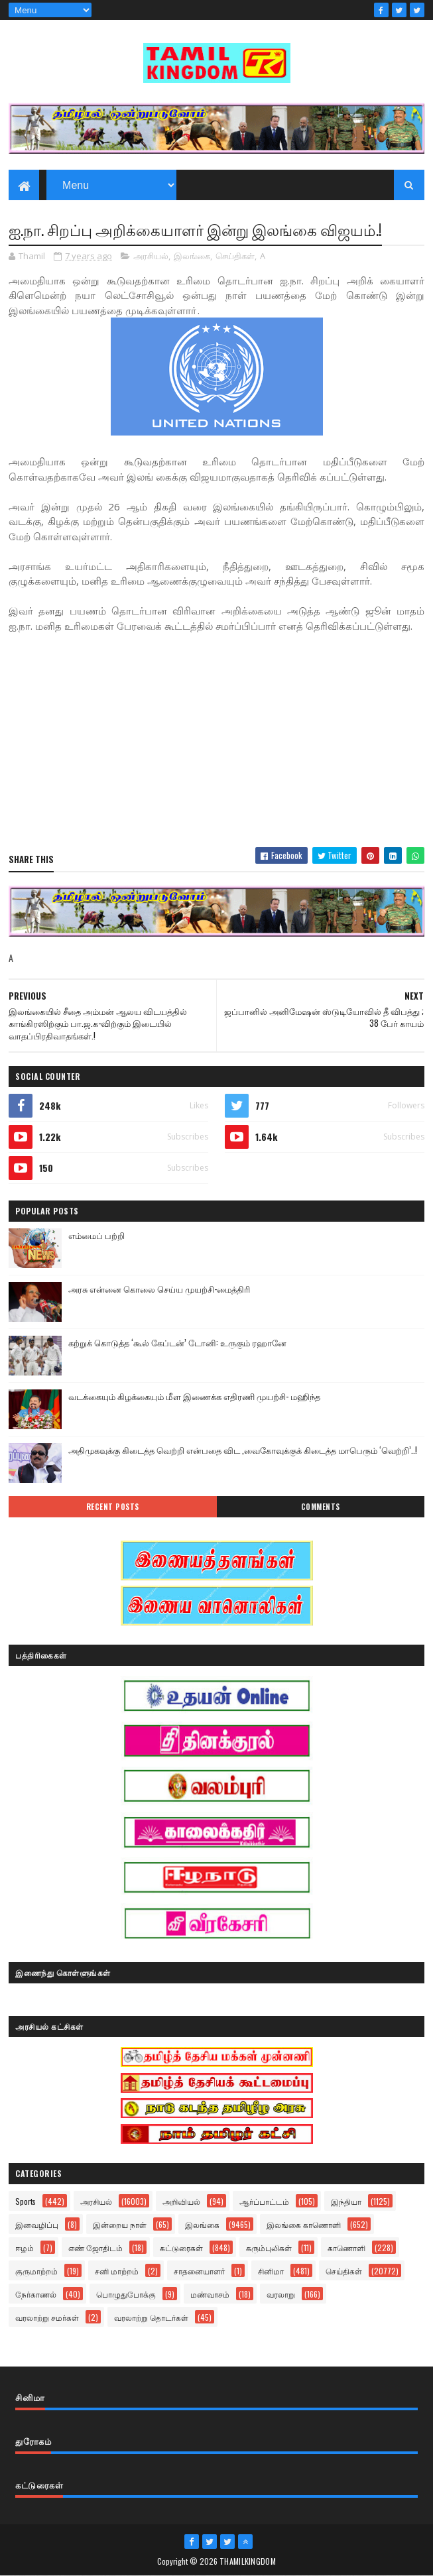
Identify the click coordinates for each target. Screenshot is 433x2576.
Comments (320, 1506)
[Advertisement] (216, 741)
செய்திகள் (235, 256)
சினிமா (271, 2270)
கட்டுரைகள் (181, 2247)
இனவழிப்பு (36, 2224)
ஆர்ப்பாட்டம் (264, 2201)
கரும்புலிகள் (269, 2247)
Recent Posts (112, 1506)
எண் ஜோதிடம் (95, 2247)
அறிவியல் (181, 2201)
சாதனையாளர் (199, 2270)
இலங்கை (192, 256)
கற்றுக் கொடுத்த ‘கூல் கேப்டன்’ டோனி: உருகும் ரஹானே (177, 1342)
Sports (25, 2201)
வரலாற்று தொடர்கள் (151, 2317)
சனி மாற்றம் (117, 2270)
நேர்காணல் (35, 2294)
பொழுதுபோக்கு (126, 2294)
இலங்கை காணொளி (304, 2224)
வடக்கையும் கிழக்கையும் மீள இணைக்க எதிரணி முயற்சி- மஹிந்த (194, 1396)
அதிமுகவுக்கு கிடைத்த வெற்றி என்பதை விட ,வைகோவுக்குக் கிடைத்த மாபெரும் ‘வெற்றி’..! (242, 1449)
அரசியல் (150, 256)
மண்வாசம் (209, 2294)
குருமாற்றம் (36, 2270)
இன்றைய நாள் (120, 2224)
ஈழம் (24, 2247)
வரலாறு (281, 2294)
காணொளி (346, 2247)
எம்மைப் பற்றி (96, 1235)
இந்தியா (346, 2201)
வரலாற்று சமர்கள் (47, 2317)
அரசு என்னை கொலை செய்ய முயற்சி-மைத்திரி (159, 1288)
